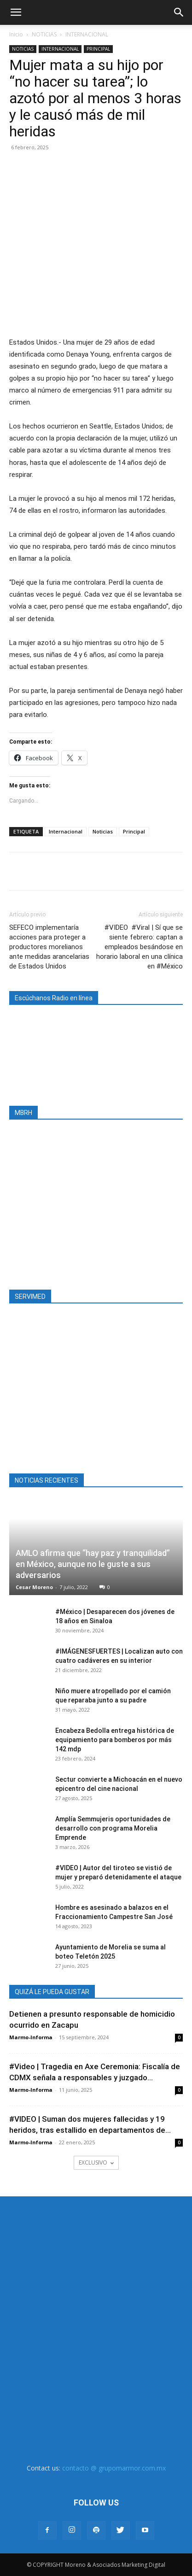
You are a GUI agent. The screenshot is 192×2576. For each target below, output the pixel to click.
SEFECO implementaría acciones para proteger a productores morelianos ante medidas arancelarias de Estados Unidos (49, 946)
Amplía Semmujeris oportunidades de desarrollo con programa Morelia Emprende (112, 1828)
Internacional (65, 831)
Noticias (103, 831)
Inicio (16, 34)
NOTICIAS (44, 34)
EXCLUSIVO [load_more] (96, 2162)
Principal (134, 831)
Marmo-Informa (30, 2037)
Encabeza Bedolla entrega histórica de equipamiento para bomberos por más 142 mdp (114, 1740)
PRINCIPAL (98, 49)
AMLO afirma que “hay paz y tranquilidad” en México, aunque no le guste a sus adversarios (93, 1564)
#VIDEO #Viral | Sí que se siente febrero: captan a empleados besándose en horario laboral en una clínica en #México (139, 946)
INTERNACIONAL (86, 34)
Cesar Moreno (34, 1587)
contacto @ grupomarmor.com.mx (114, 2468)
